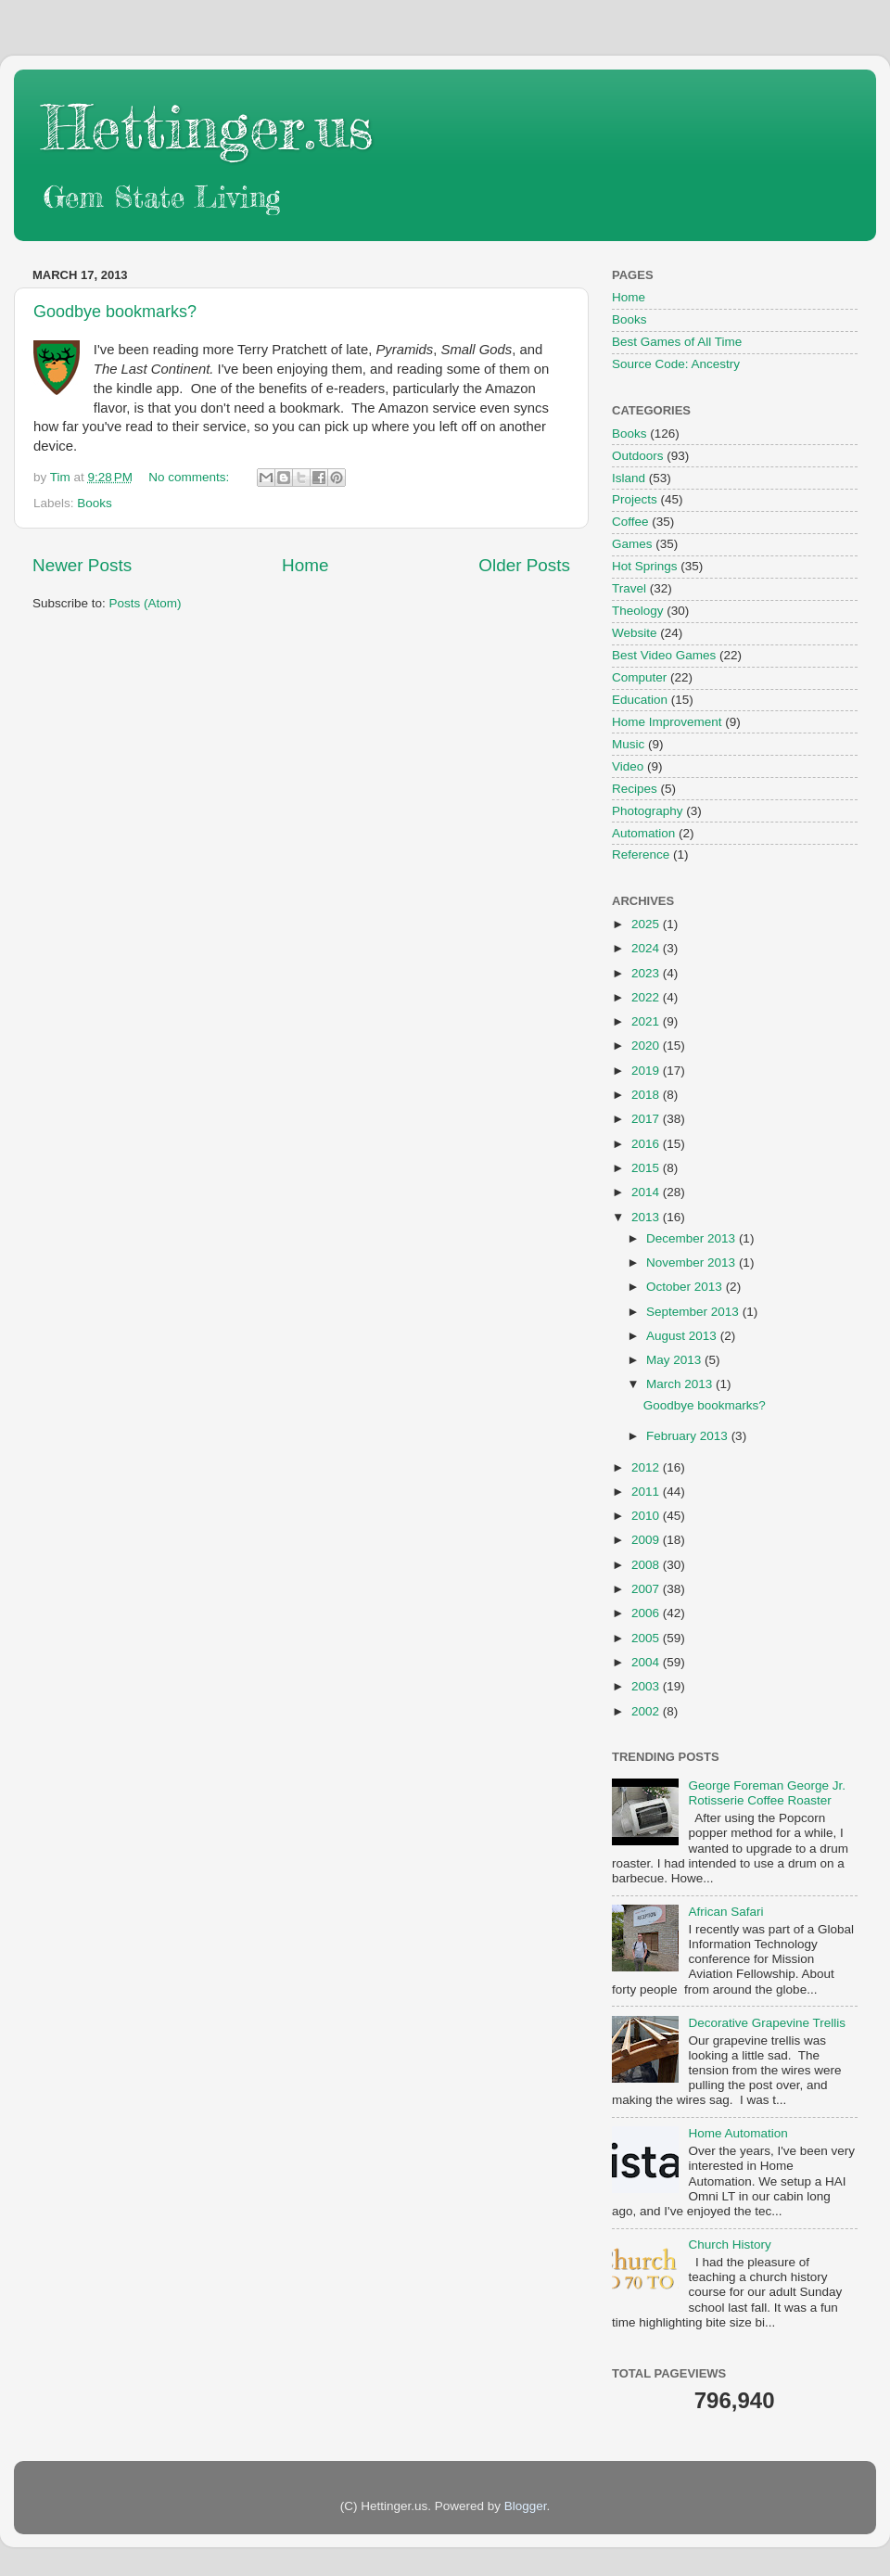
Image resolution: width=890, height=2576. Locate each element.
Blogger (525, 2506)
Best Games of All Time (677, 342)
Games (632, 544)
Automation (643, 833)
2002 (647, 1711)
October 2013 (686, 1287)
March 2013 (681, 1384)
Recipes (634, 789)
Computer (639, 677)
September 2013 (694, 1312)
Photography (647, 811)
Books (94, 503)
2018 (647, 1095)
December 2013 (692, 1238)
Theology (638, 611)
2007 (647, 1589)
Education (640, 700)
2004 (647, 1662)
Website (634, 633)
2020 (647, 1045)
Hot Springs (645, 566)
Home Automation (737, 2133)
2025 (647, 924)
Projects (634, 499)
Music (628, 744)
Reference (640, 854)
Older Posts (524, 565)
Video (627, 766)
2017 (647, 1119)
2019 (647, 1071)
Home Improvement (667, 722)
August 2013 (683, 1336)
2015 (647, 1168)
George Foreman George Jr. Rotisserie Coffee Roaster (767, 1793)
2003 (647, 1686)
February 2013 (688, 1436)
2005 (647, 1638)
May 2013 (675, 1360)
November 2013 (692, 1262)
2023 (647, 973)
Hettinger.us (207, 126)
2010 (647, 1516)
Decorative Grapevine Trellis (767, 2023)
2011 (647, 1491)
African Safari (725, 1912)
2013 (647, 1217)
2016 (647, 1144)
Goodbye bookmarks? (115, 311)
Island (628, 478)
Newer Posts (82, 565)
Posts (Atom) (145, 603)
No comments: (190, 477)
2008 (647, 1565)
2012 (647, 1467)
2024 (647, 948)
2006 (647, 1613)
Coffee (630, 522)
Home (305, 565)
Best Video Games (664, 655)
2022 (647, 997)
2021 (647, 1021)
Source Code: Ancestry (676, 364)
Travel (629, 588)
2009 (647, 1540)
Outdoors (638, 456)
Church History (729, 2244)
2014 (647, 1192)
